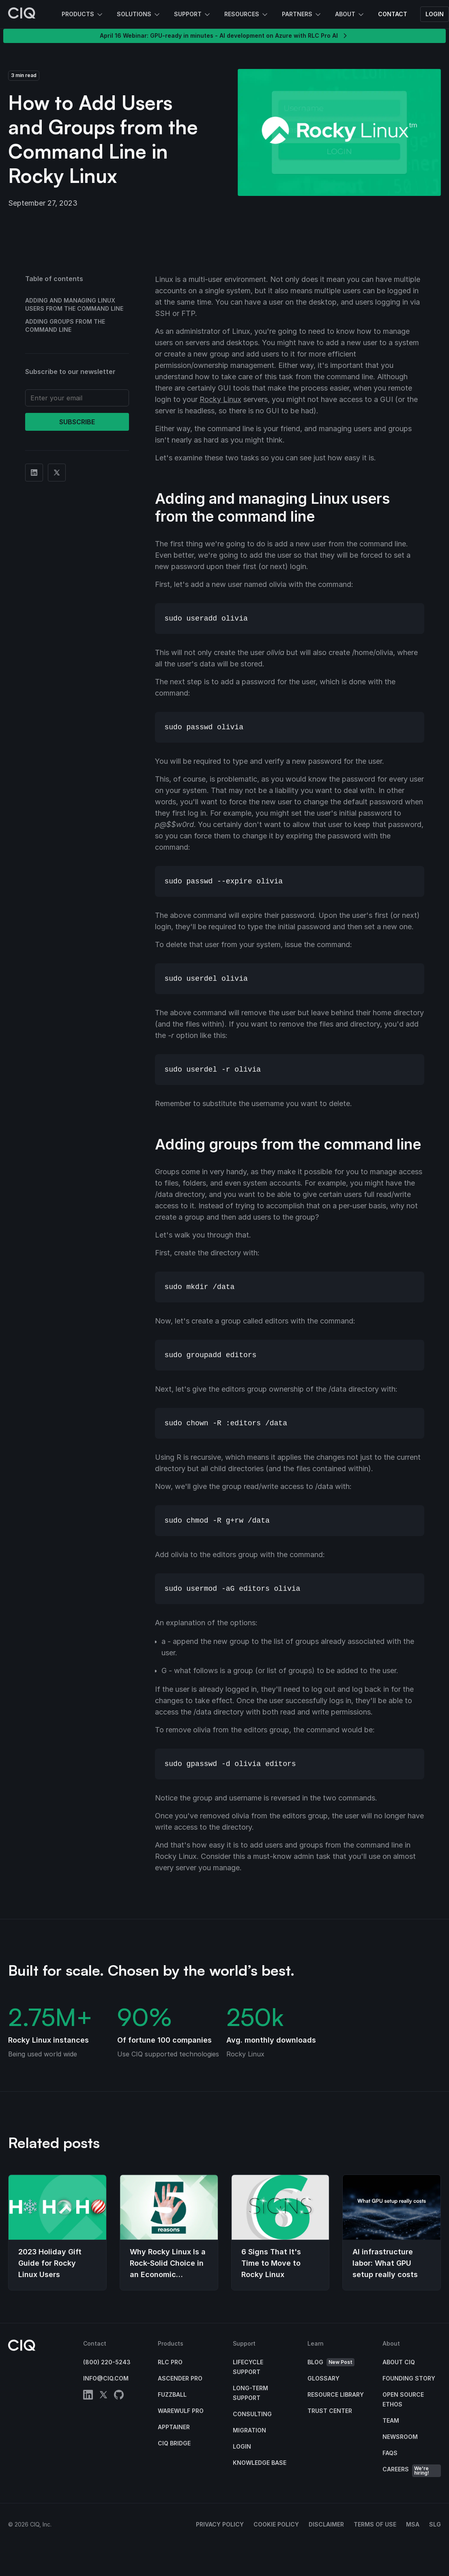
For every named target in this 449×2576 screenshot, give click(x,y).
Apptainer (174, 2426)
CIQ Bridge (174, 2443)
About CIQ (398, 2362)
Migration (249, 2430)
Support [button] (192, 15)
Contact (392, 14)
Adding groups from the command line (65, 325)
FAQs (389, 2452)
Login (434, 14)
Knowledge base (259, 2462)
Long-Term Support (250, 2393)
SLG (435, 2524)
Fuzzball (172, 2394)
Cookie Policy (276, 2524)
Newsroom (400, 2436)
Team (390, 2420)
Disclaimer (326, 2524)
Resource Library (335, 2394)
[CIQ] (22, 14)
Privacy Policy (220, 2524)
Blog (330, 2362)
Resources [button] (246, 15)
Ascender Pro (180, 2378)
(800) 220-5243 (107, 2362)
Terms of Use (375, 2524)
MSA (412, 2524)
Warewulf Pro (181, 2410)
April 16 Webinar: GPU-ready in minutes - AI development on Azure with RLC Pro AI (224, 36)
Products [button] (83, 15)
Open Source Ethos (403, 2399)
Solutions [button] (139, 15)
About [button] (350, 15)
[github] (119, 2396)
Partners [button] (302, 15)
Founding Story (408, 2378)
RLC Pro (170, 2362)
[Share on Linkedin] (34, 472)
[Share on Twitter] (57, 472)
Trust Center (329, 2410)
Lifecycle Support (248, 2367)
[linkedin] (88, 2396)
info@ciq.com (106, 2378)
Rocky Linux (220, 399)
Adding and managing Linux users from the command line (74, 304)
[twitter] (103, 2396)
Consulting (252, 2414)
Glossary (323, 2378)
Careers (411, 2470)
